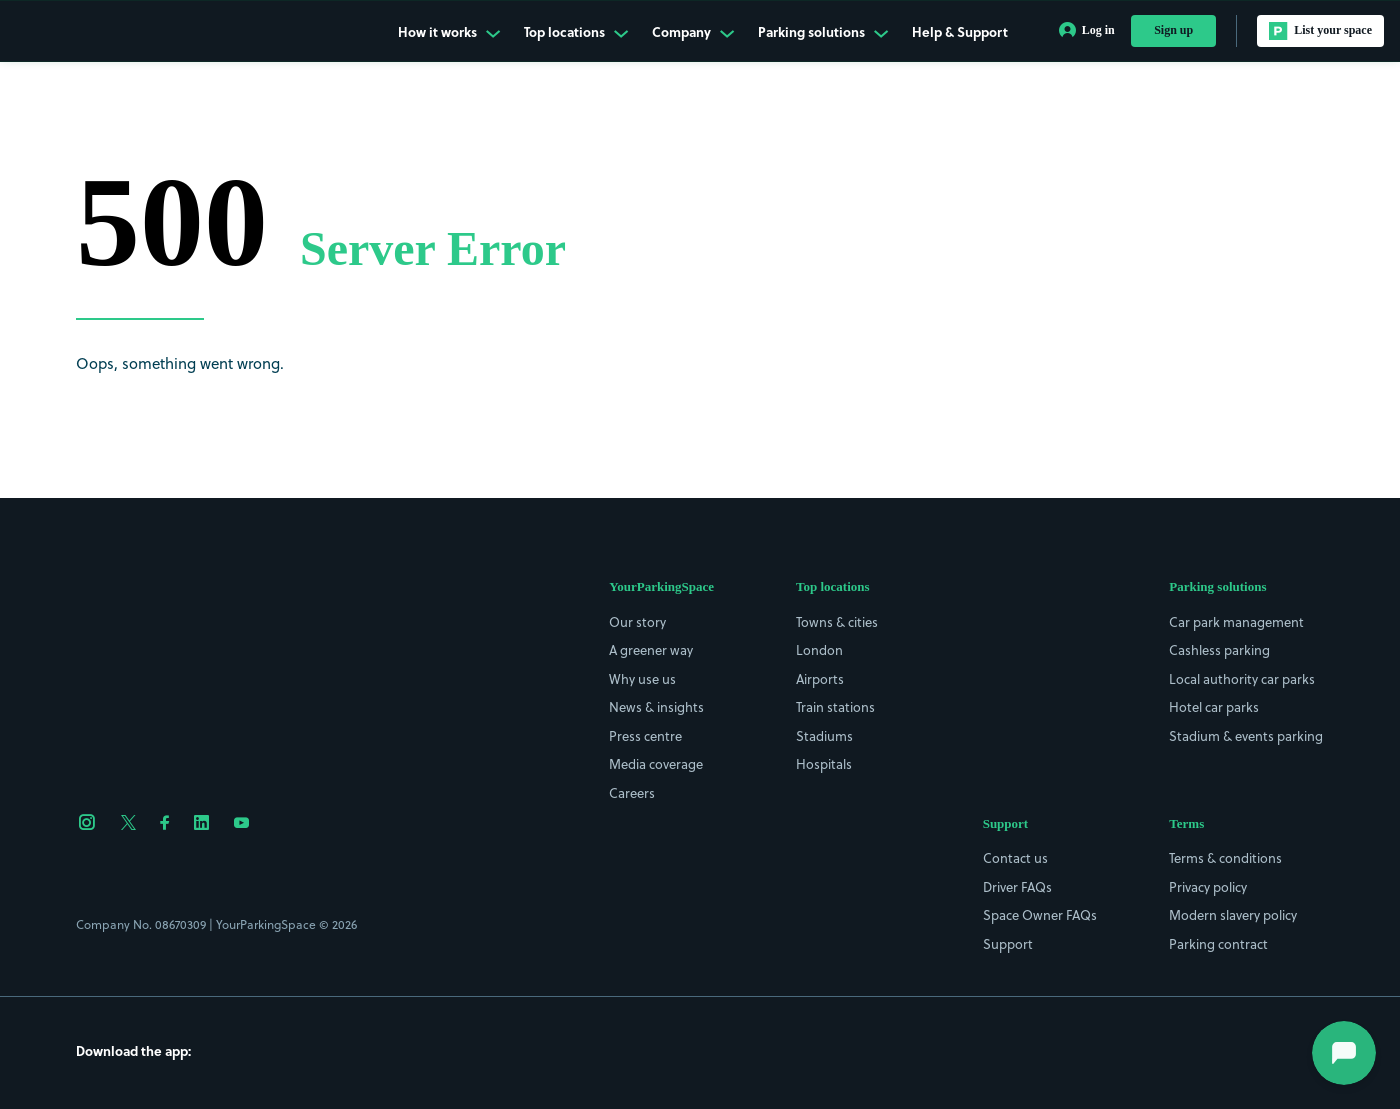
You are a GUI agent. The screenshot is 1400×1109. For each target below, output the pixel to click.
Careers (632, 793)
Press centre (645, 736)
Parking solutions (823, 32)
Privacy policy (1208, 887)
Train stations (835, 707)
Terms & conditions (1225, 858)
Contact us (1015, 858)
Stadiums (824, 736)
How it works (449, 32)
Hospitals (824, 764)
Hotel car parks (1214, 707)
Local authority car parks (1242, 679)
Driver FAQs (1017, 887)
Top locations (576, 32)
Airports (820, 679)
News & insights (656, 707)
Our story (637, 622)
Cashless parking (1219, 650)
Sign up (1173, 30)
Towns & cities (837, 622)
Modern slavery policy (1233, 915)
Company (693, 32)
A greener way (651, 650)
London (819, 650)
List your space (1320, 31)
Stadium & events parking (1246, 736)
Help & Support (960, 32)
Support (1008, 944)
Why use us (642, 679)
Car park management (1236, 622)
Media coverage (656, 764)
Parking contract (1218, 944)
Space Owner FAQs (1040, 915)
